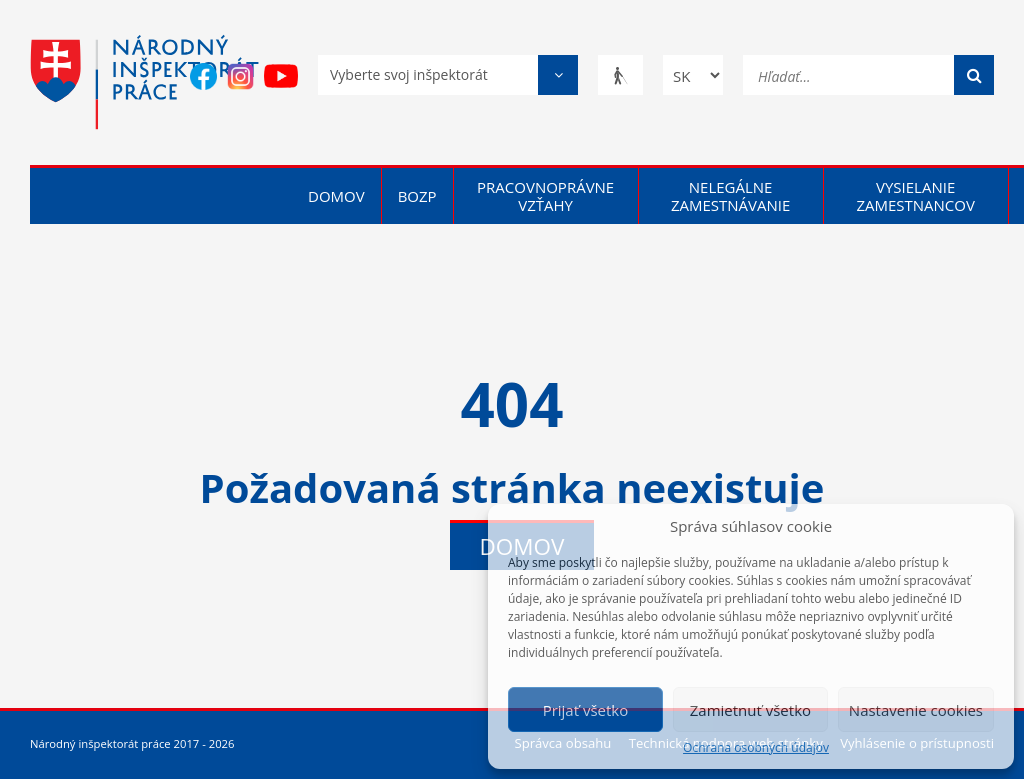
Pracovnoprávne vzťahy (545, 196)
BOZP (417, 196)
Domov (336, 196)
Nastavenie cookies (916, 710)
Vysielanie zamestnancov (915, 196)
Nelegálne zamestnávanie (730, 196)
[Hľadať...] (868, 73)
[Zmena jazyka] (693, 75)
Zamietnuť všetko (750, 710)
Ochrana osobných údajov (756, 748)
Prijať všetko (586, 710)
